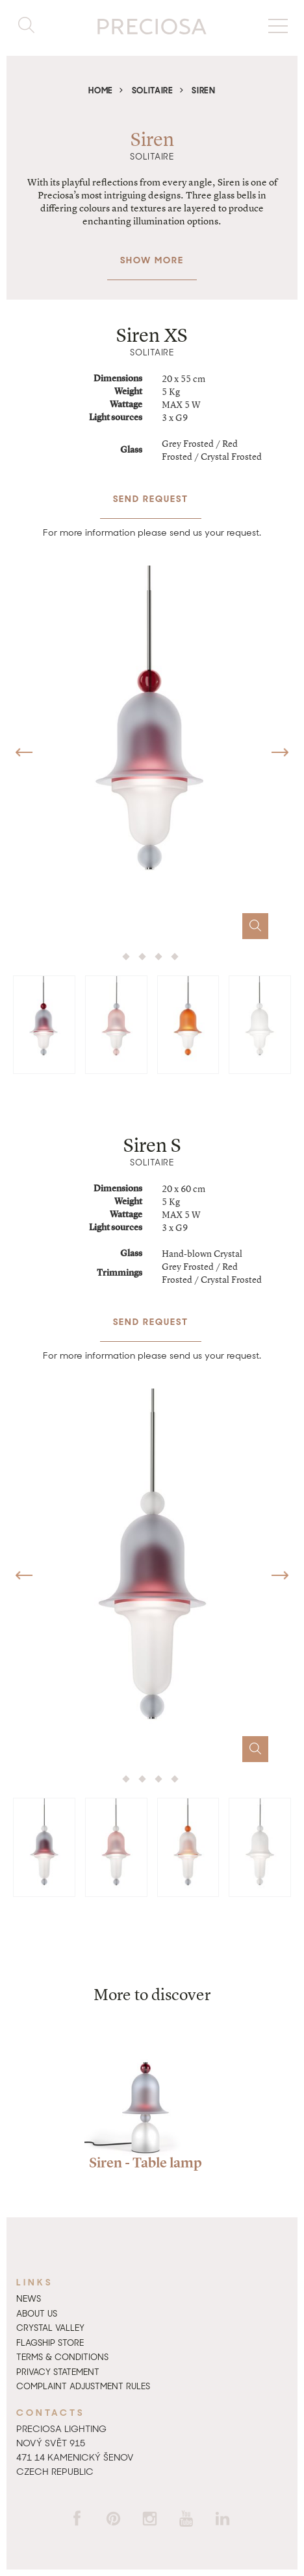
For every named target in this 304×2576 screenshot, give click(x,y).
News (28, 2298)
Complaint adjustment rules (83, 2386)
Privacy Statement (57, 2372)
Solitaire (152, 90)
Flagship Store (50, 2342)
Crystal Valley (50, 2327)
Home (100, 90)
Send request (150, 492)
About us (36, 2313)
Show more (152, 253)
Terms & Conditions (62, 2357)
